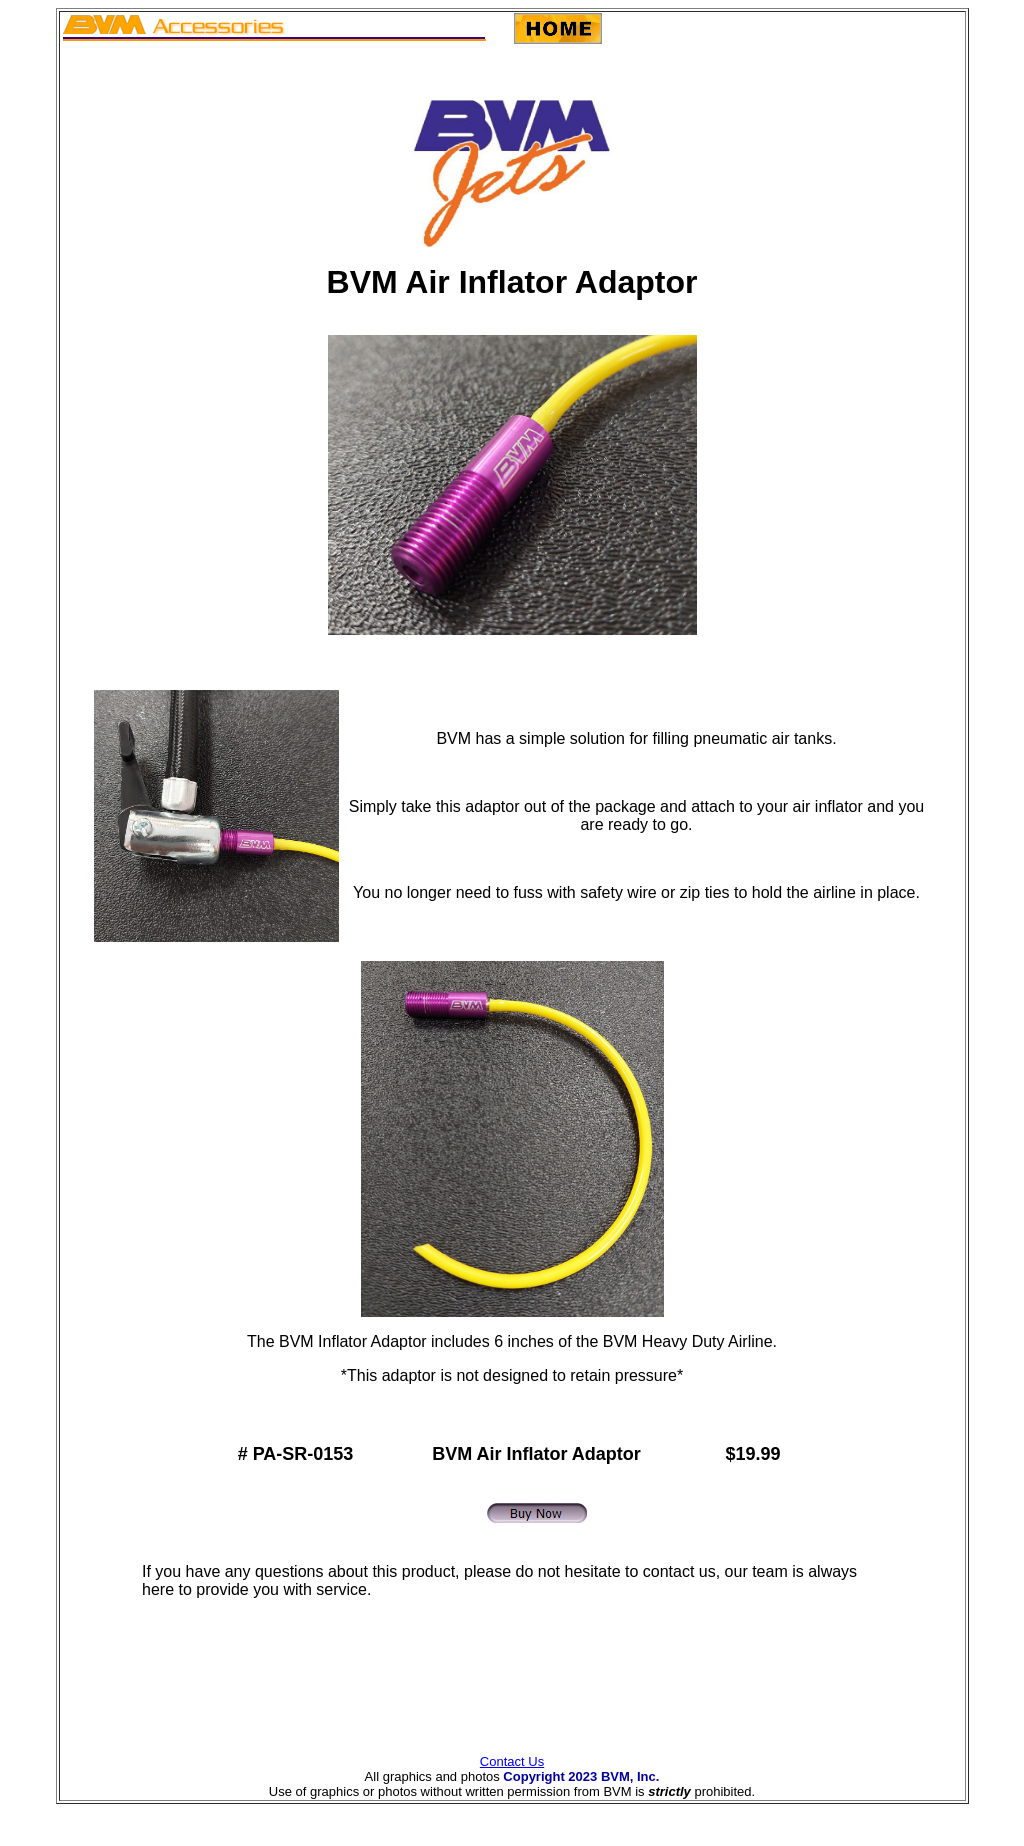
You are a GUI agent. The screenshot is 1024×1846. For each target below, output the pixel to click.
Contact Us (512, 1761)
